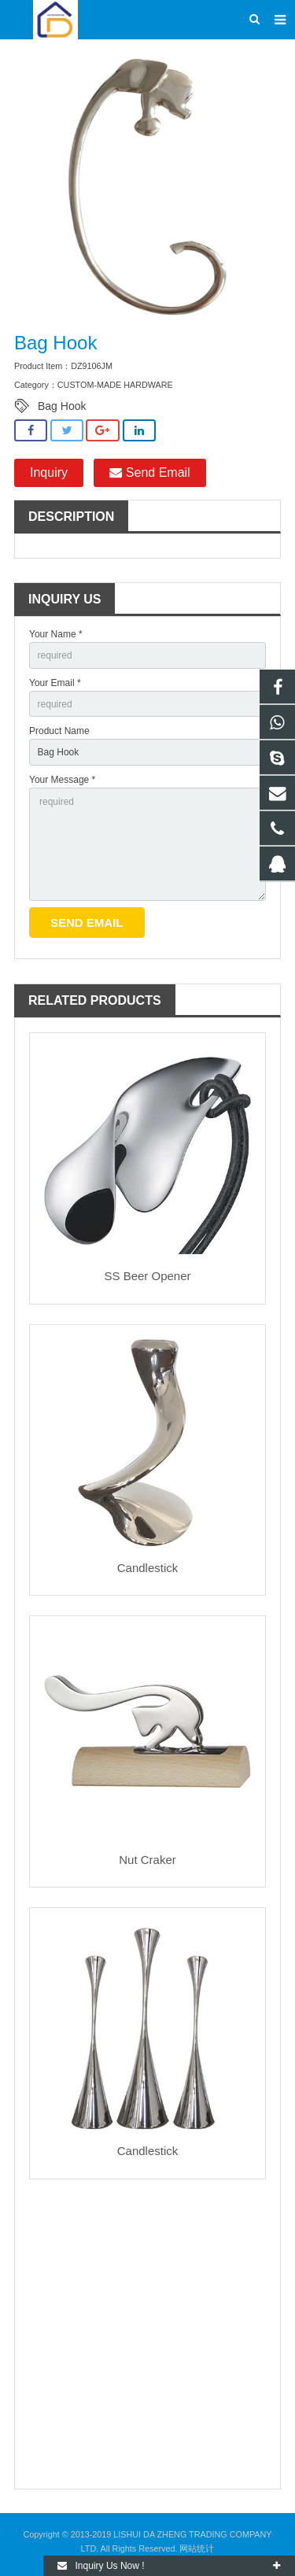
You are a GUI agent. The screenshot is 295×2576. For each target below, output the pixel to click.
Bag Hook (62, 406)
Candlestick (148, 1567)
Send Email (149, 472)
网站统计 (196, 2548)
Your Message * (62, 779)
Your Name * (56, 634)
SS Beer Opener (147, 1275)
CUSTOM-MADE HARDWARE (115, 384)
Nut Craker (147, 1859)
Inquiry (49, 472)
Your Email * (55, 682)
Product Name (59, 730)
